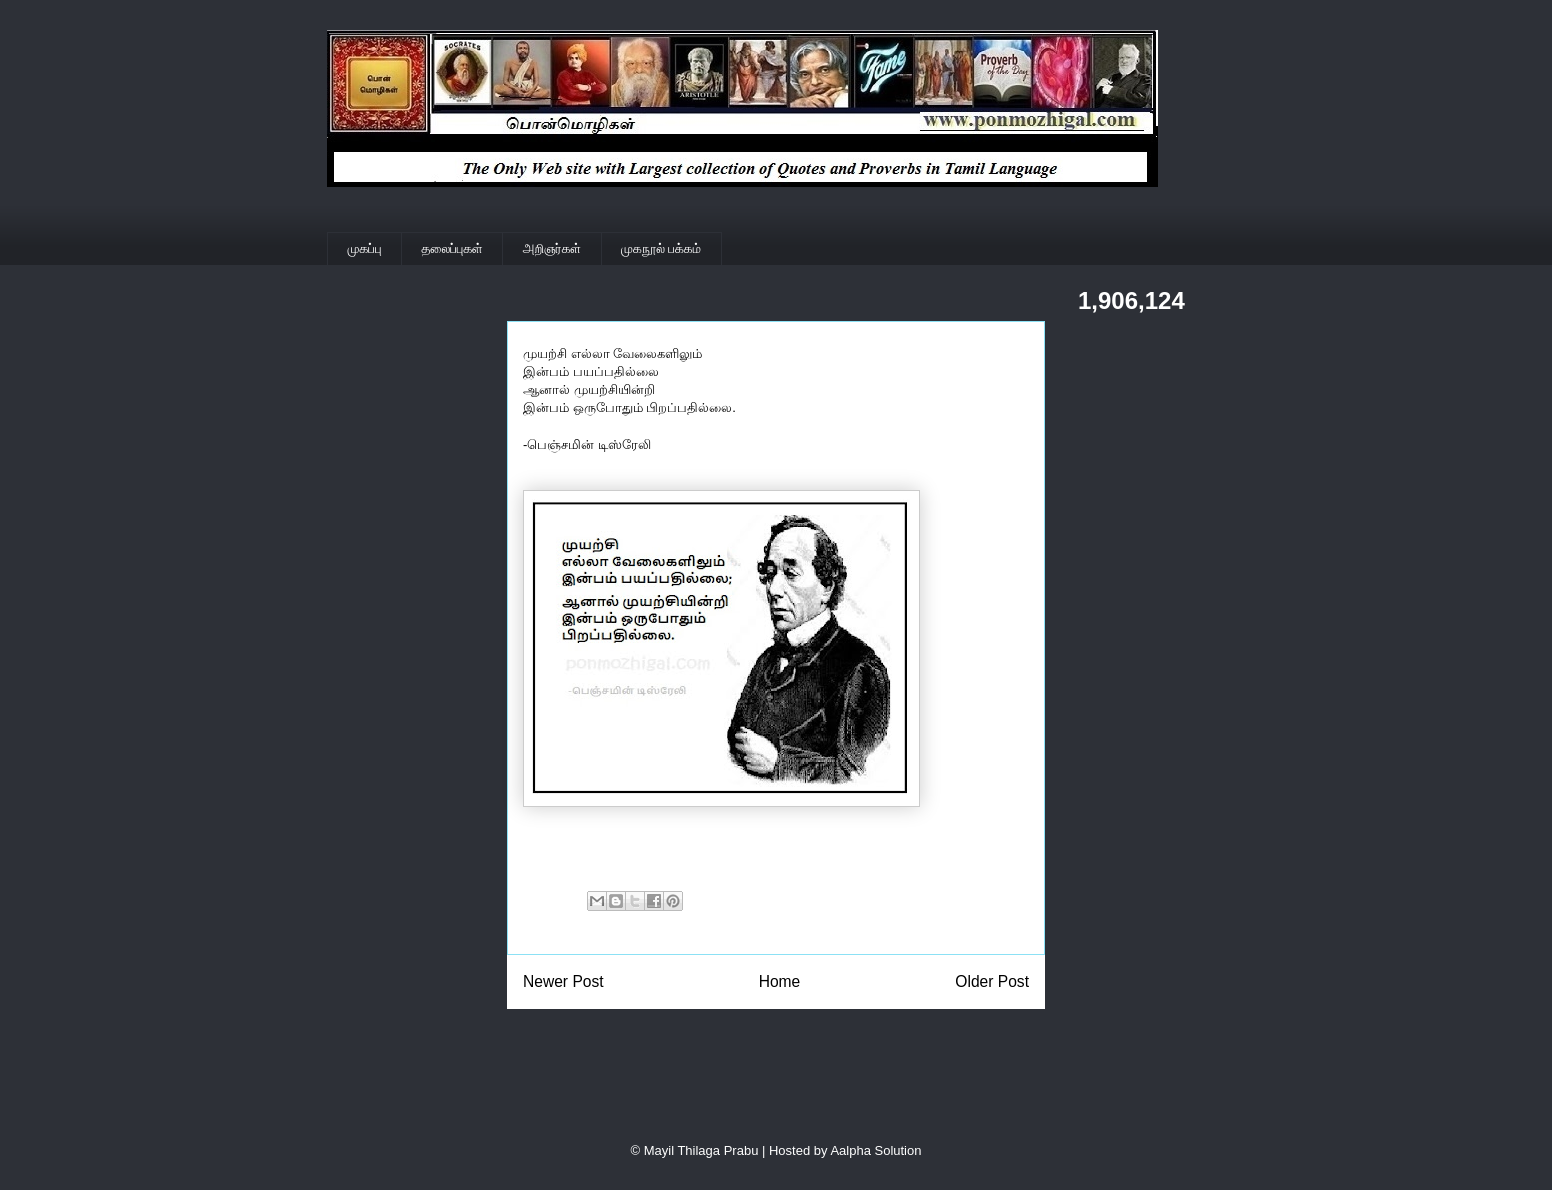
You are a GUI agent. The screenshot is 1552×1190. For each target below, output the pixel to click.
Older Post (992, 981)
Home (780, 981)
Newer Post (563, 981)
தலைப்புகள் (452, 248)
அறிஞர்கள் (552, 248)
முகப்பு (365, 248)
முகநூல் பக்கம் (661, 248)
